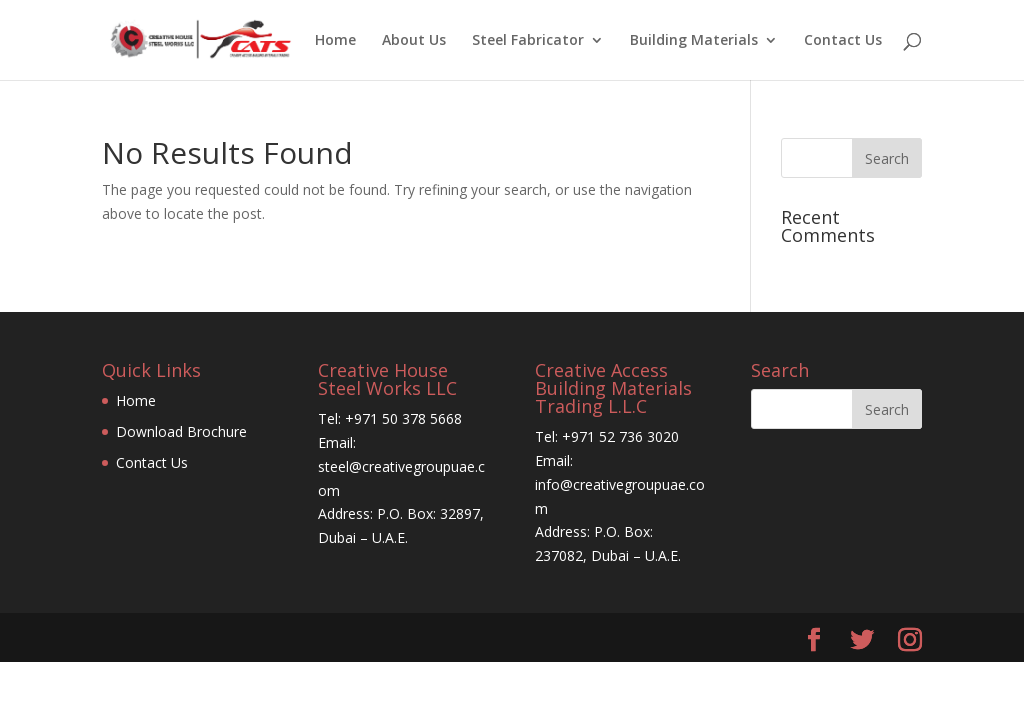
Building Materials (694, 41)
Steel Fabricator (528, 41)
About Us (414, 41)
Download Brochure (181, 431)
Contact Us (843, 41)
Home (335, 41)
